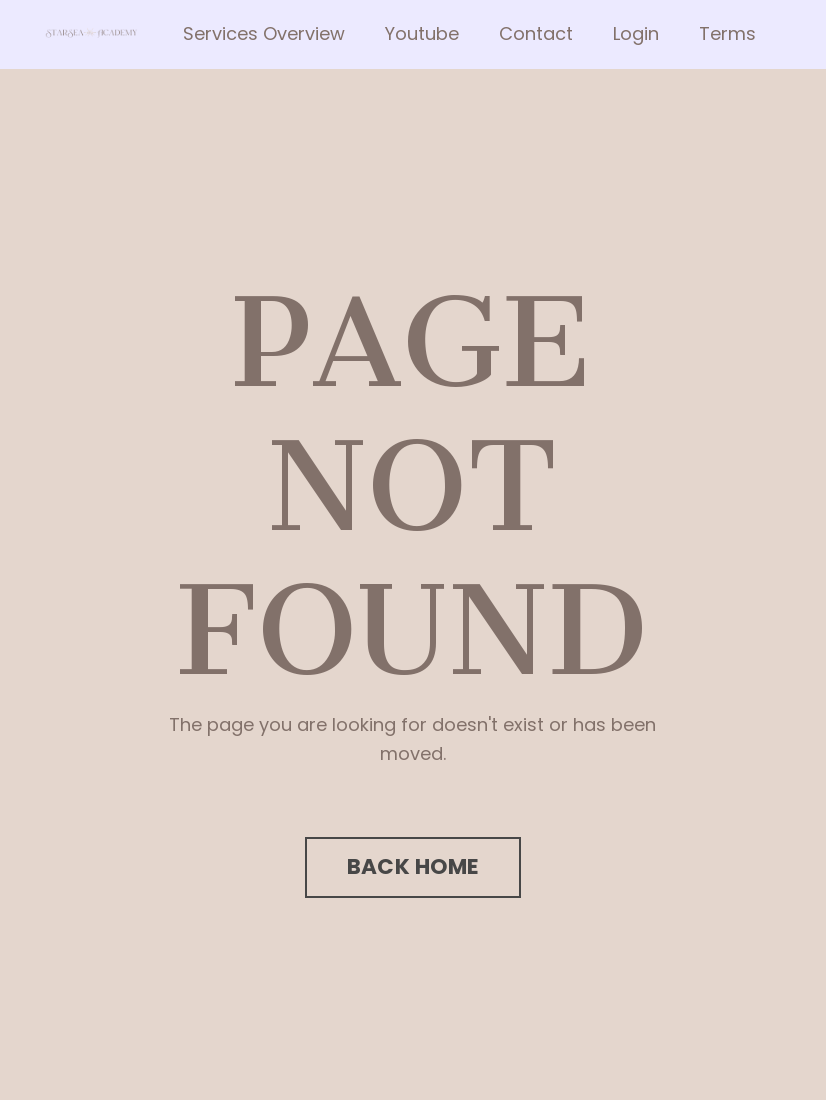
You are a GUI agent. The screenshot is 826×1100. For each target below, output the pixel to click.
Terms (727, 33)
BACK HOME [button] (413, 866)
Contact (536, 33)
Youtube (422, 33)
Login (636, 33)
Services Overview (264, 33)
